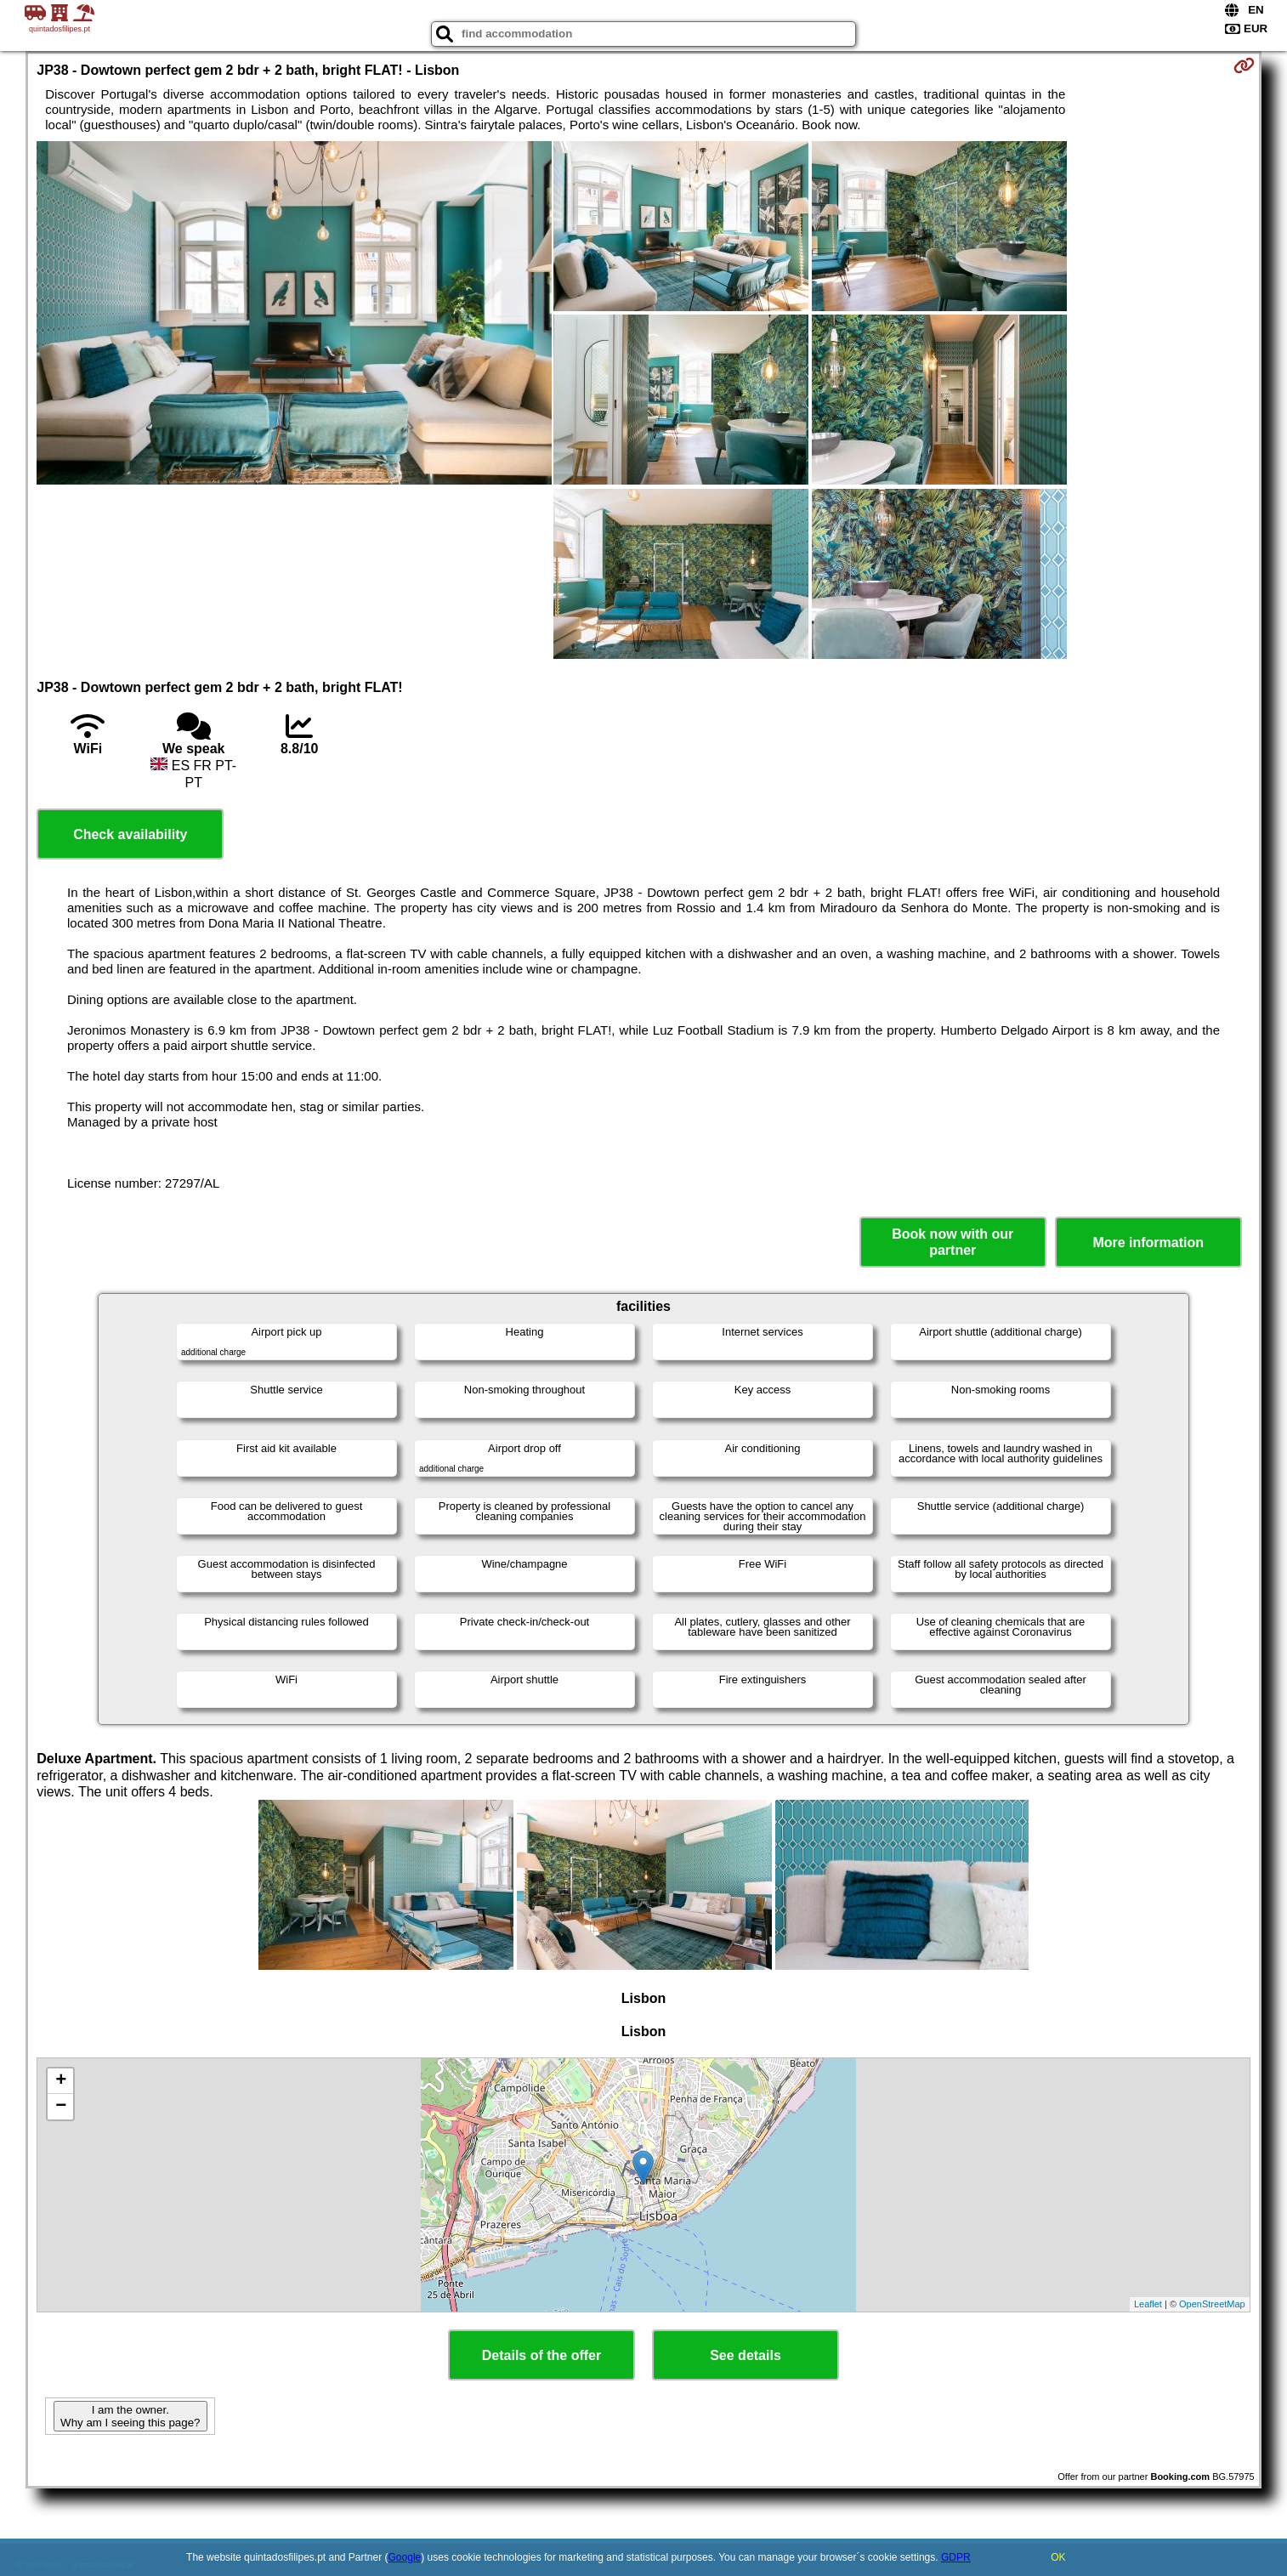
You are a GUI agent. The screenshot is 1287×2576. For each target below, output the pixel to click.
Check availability (130, 834)
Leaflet (1148, 2304)
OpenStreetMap (1212, 2304)
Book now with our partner (952, 1242)
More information (1148, 1242)
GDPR (956, 2557)
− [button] (60, 2106)
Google (405, 2557)
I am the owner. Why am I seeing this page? (130, 2416)
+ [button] (60, 2081)
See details (745, 2355)
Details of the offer (541, 2355)
